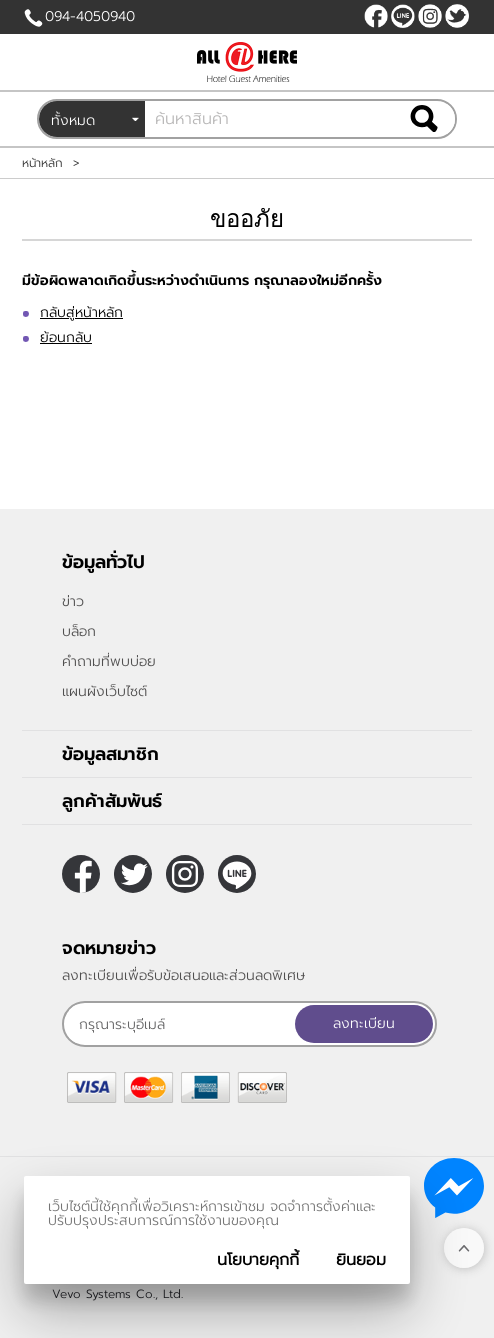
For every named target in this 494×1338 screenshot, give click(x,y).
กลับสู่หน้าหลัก (81, 312)
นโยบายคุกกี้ (258, 1260)
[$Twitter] (457, 16)
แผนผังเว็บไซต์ (104, 691)
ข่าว (73, 601)
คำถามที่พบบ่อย (109, 661)
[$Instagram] (430, 16)
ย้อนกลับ (66, 337)
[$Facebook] (376, 16)
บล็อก (79, 631)
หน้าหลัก (42, 163)
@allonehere (403, 16)
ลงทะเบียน (364, 1023)
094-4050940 (90, 16)
